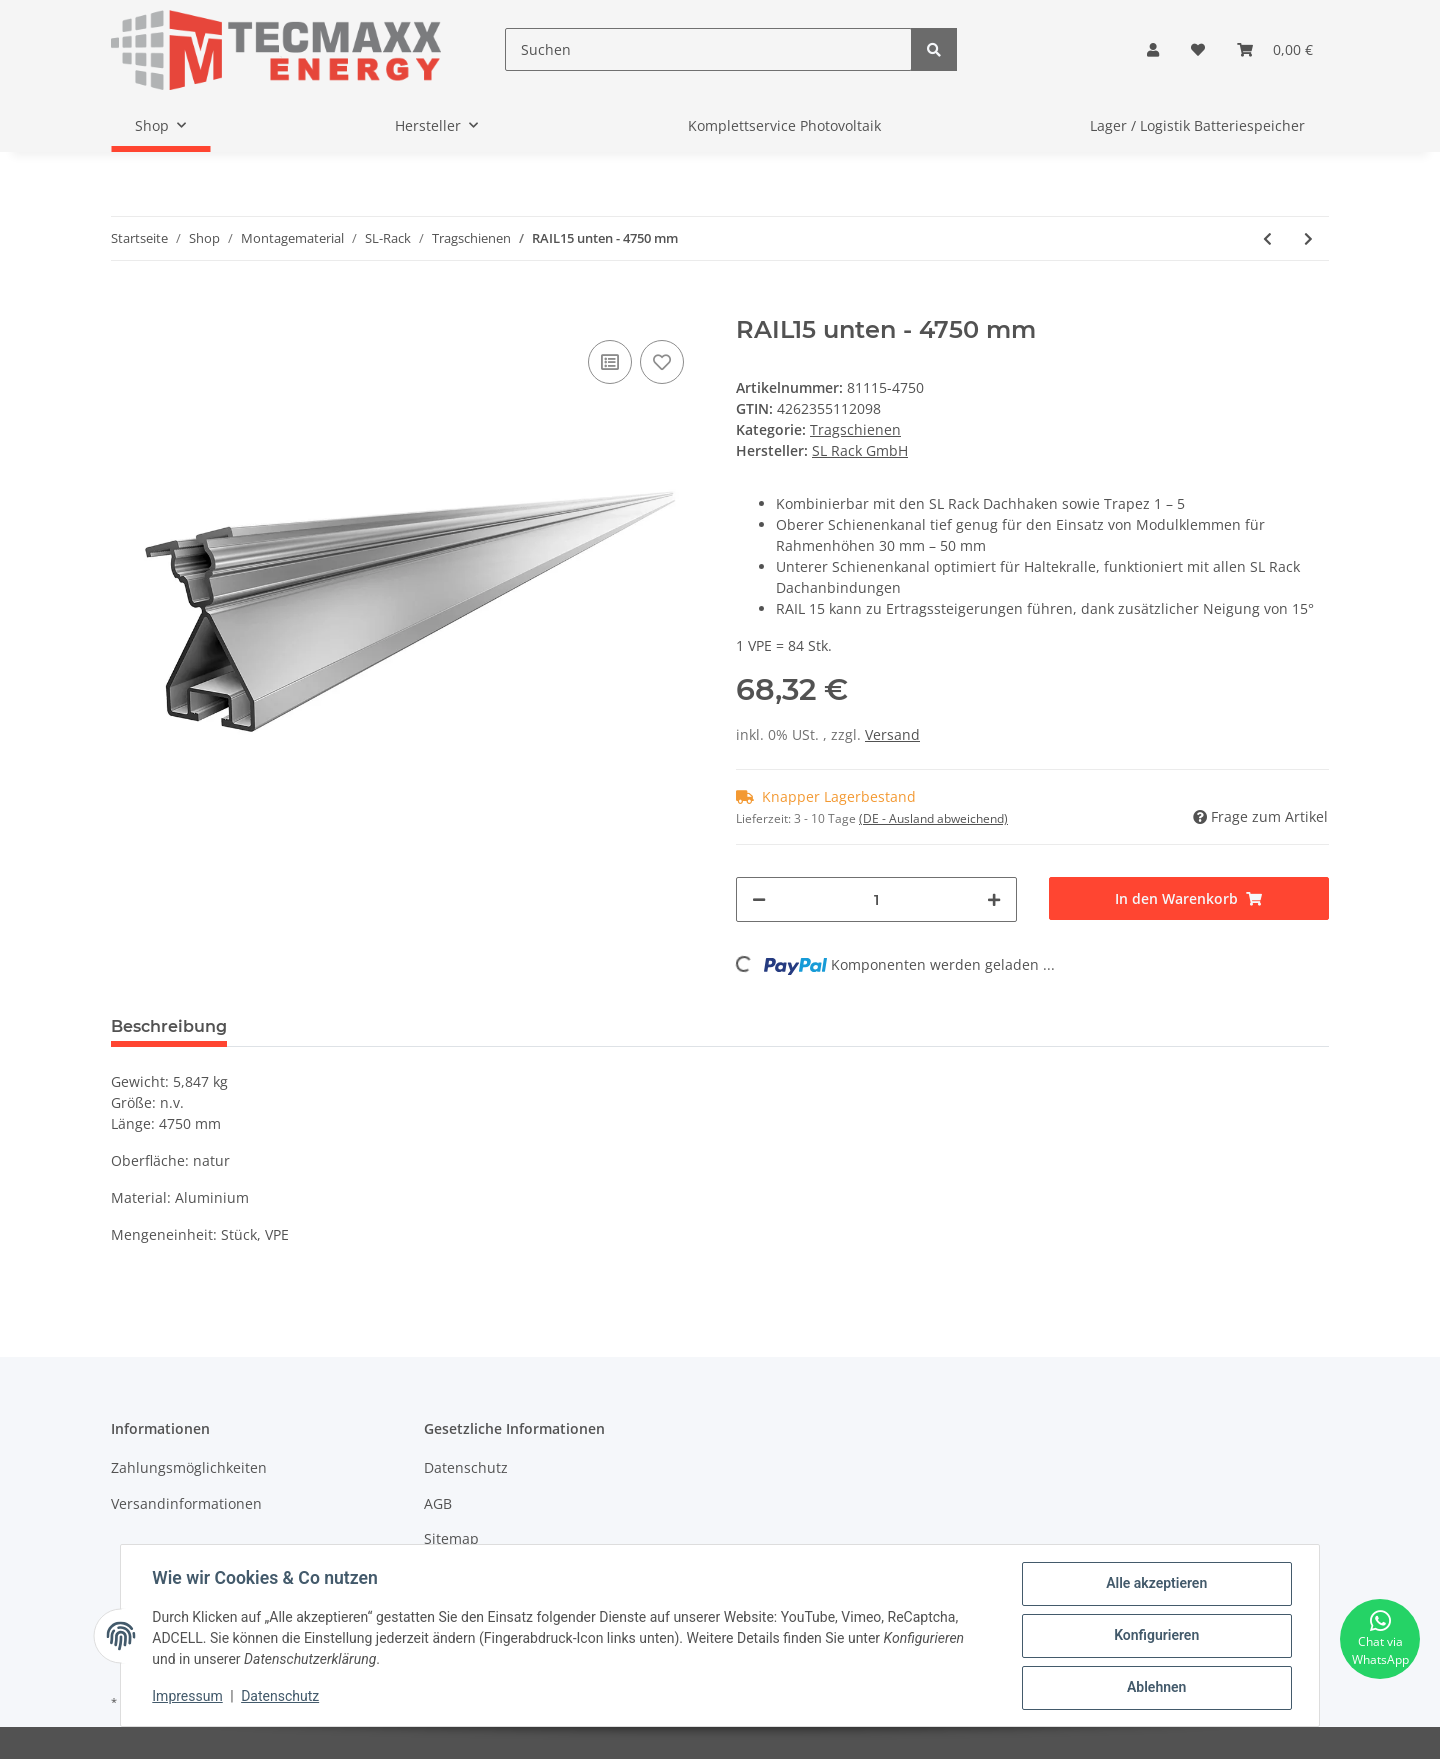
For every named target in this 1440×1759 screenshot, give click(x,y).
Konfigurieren (1155, 1636)
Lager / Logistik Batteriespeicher (1197, 125)
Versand (892, 734)
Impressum (188, 1697)
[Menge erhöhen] (994, 899)
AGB (438, 1503)
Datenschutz (466, 1467)
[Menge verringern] (759, 899)
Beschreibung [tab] (169, 1026)
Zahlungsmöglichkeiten (189, 1467)
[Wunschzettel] (1198, 49)
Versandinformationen (186, 1503)
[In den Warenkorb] (127, 305)
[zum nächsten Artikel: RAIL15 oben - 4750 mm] (1308, 238)
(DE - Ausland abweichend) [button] (933, 818)
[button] (1153, 49)
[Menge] (876, 899)
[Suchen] (708, 49)
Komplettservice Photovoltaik (784, 125)
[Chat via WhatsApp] (1380, 1639)
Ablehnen (1155, 1688)
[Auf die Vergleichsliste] (610, 362)
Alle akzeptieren (1155, 1584)
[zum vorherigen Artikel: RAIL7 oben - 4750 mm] (1267, 238)
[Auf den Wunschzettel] (662, 362)
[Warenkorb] (1275, 49)
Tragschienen (855, 429)
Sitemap (451, 1538)
